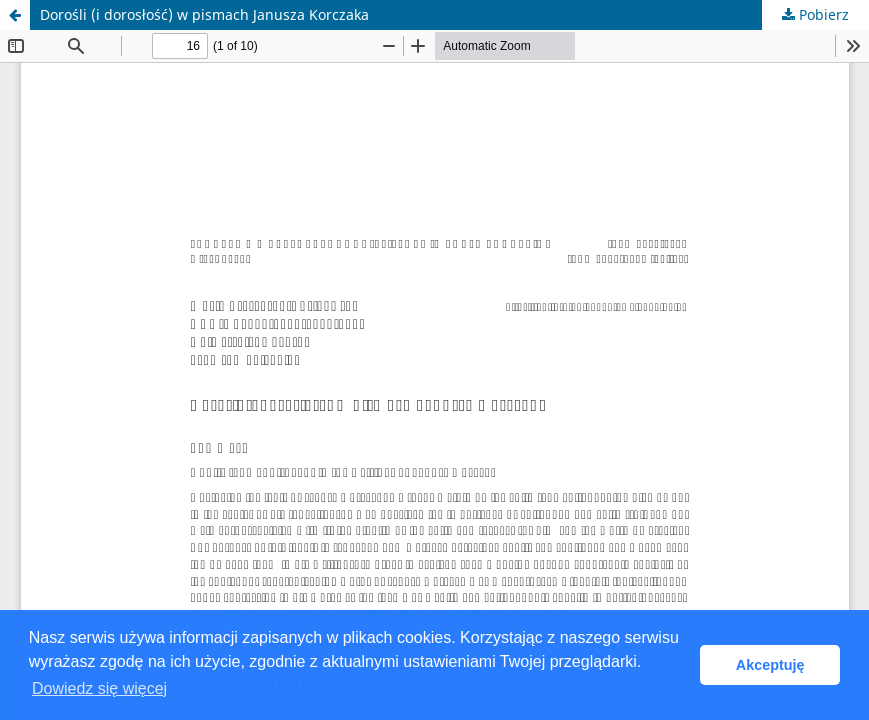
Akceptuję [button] (770, 665)
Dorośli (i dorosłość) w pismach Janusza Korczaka (204, 14)
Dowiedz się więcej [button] (99, 688)
